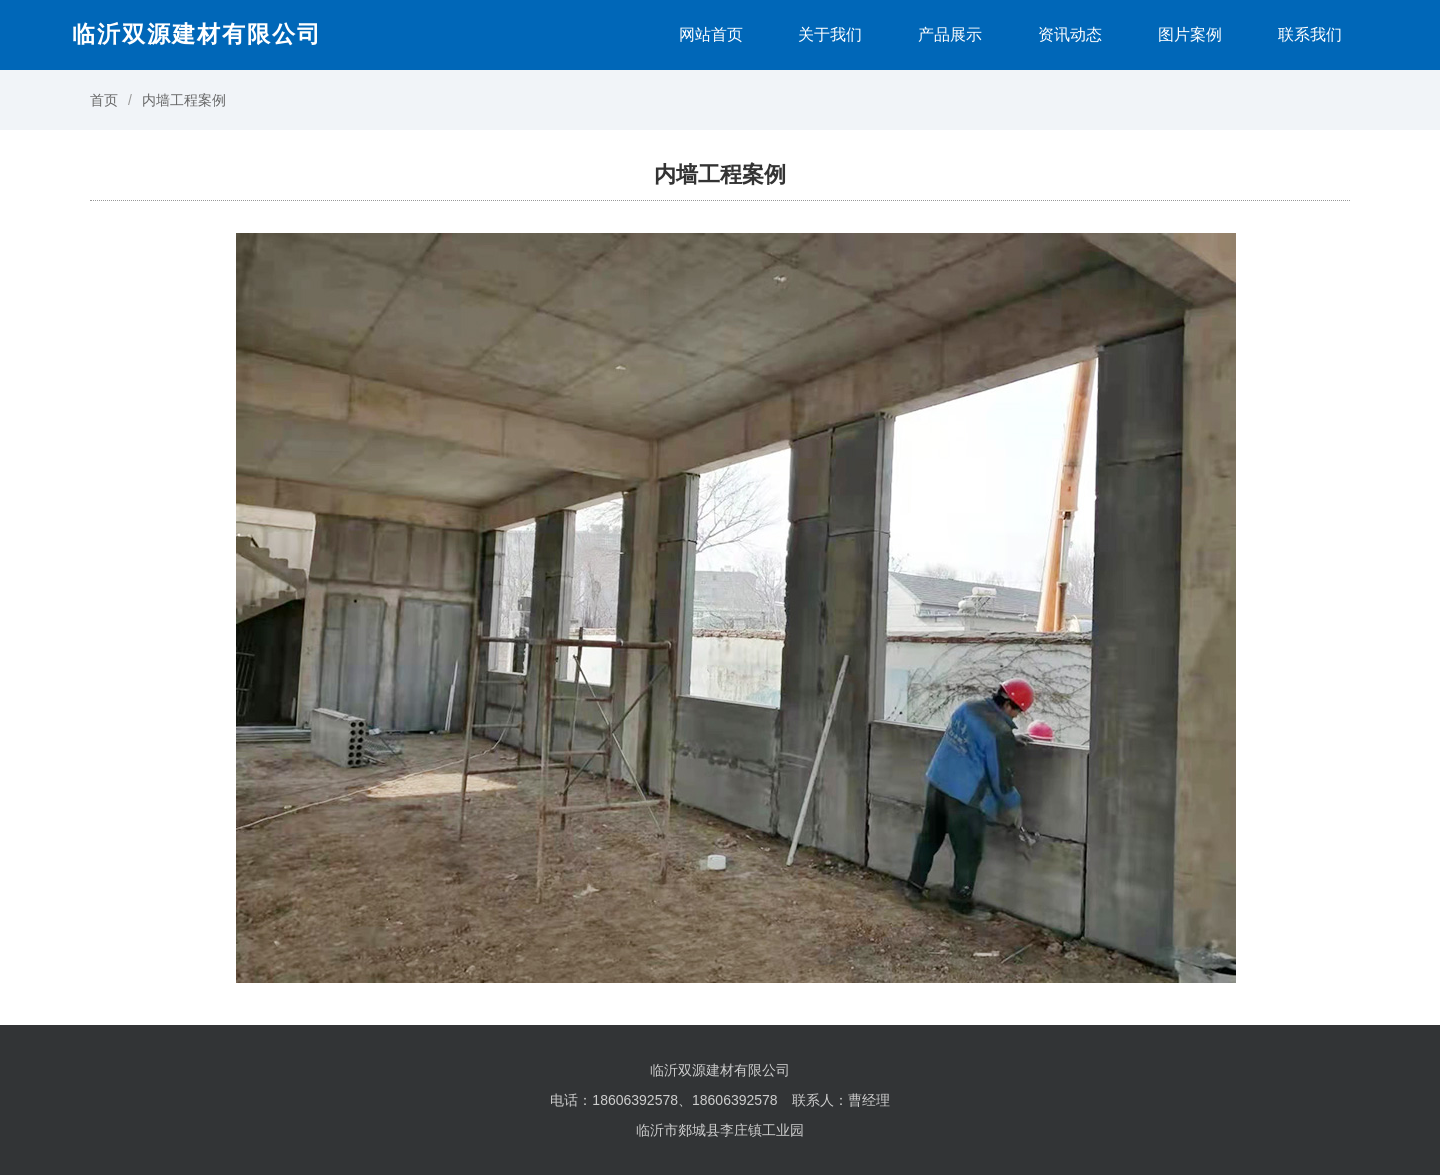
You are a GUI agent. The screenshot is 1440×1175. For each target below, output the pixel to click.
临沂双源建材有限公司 (197, 34)
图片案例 (1190, 34)
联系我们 (1310, 34)
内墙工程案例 (184, 100)
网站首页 (711, 34)
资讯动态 (1070, 34)
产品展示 (950, 34)
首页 (104, 100)
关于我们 (830, 34)
